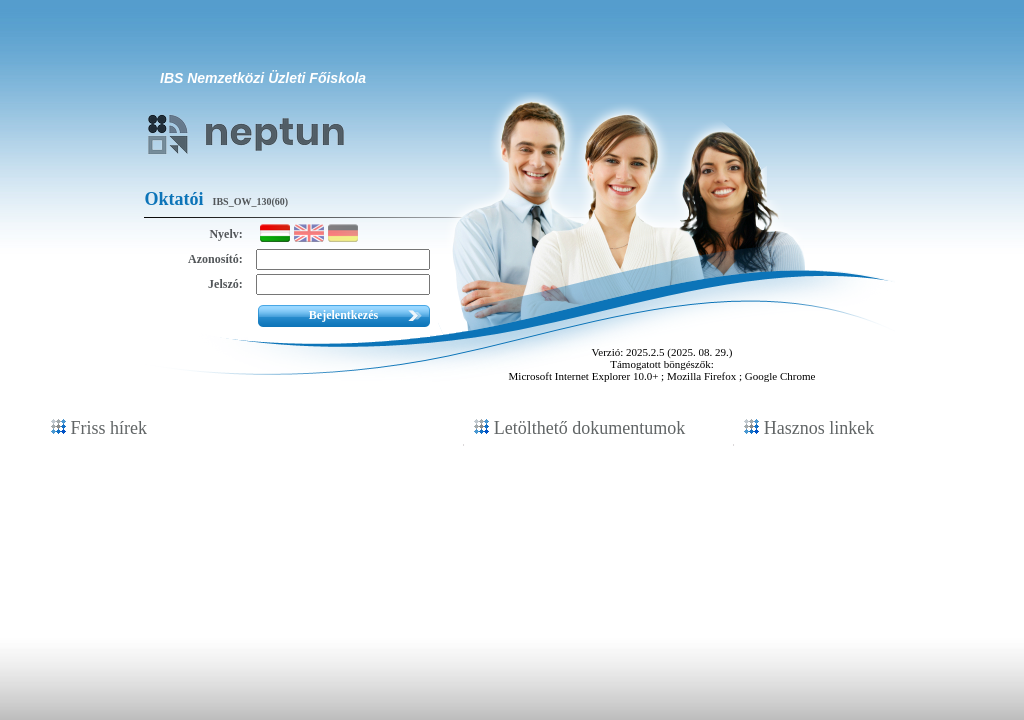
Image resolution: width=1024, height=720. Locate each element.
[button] (344, 316)
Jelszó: (225, 284)
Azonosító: (215, 259)
